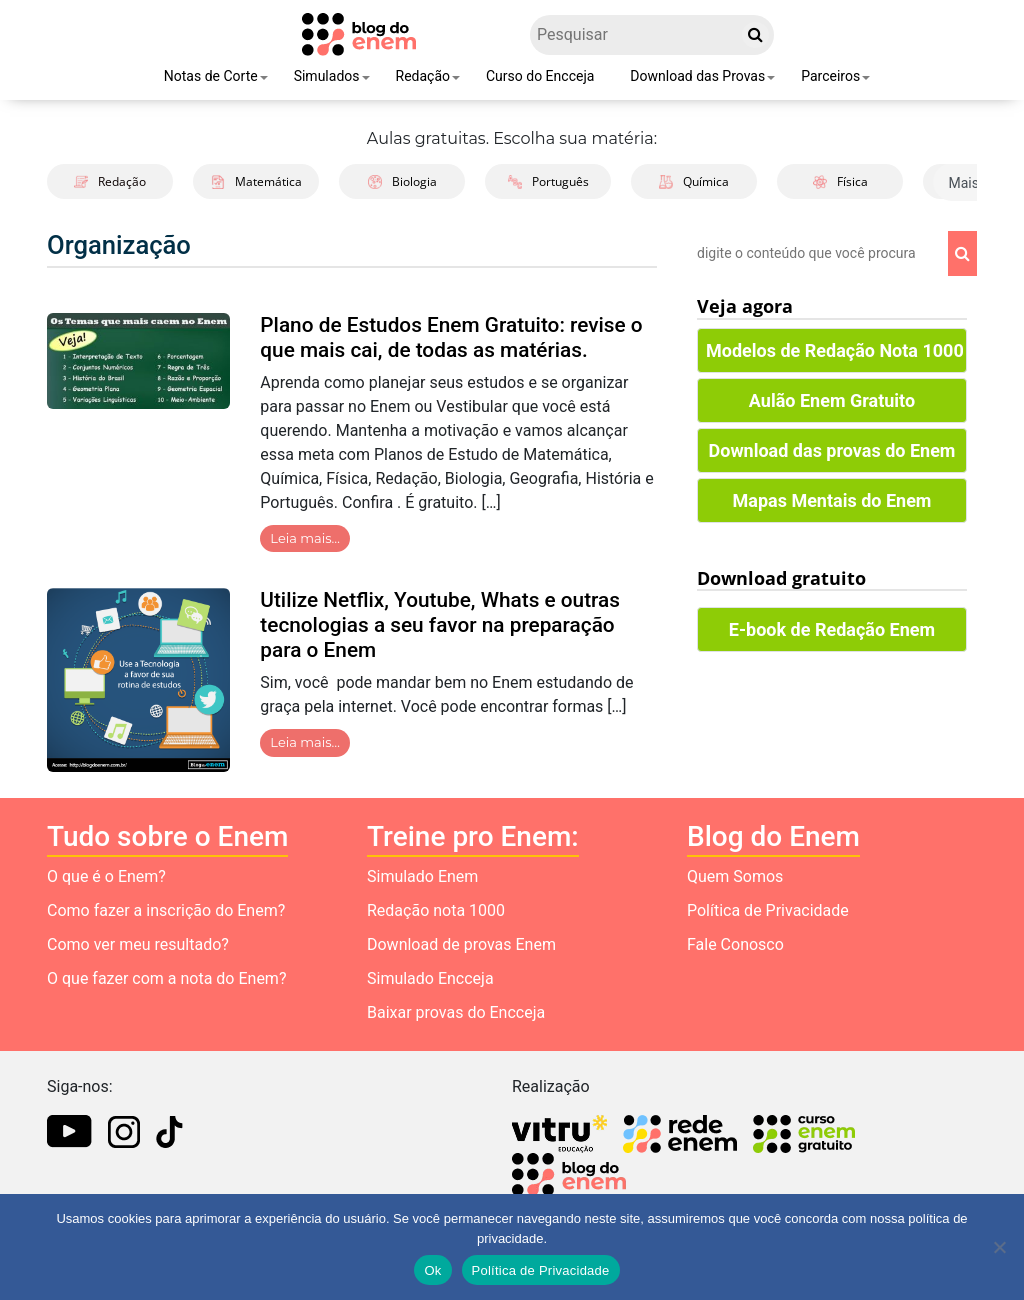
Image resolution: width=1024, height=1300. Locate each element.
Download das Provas (697, 76)
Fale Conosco (735, 944)
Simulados (327, 76)
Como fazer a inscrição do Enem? (166, 910)
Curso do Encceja (540, 76)
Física (840, 181)
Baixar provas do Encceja (456, 1012)
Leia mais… (305, 538)
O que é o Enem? (106, 876)
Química (694, 181)
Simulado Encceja (430, 978)
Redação (423, 76)
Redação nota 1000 (436, 910)
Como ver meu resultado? (138, 944)
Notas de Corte (211, 76)
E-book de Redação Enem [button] (832, 629)
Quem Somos (735, 876)
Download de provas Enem (461, 944)
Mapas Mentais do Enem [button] (832, 500)
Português (548, 181)
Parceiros (830, 76)
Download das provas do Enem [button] (832, 450)
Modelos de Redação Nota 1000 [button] (835, 350)
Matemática (256, 181)
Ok (432, 1270)
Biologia (402, 181)
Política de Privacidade (768, 910)
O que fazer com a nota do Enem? (166, 978)
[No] (999, 1247)
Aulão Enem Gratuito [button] (832, 400)
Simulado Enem (422, 876)
